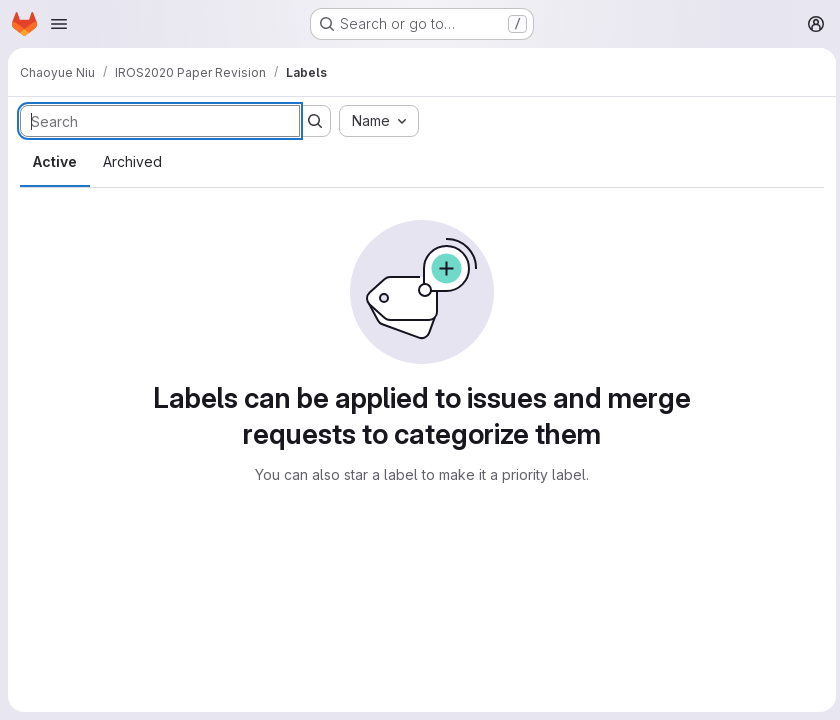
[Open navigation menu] (59, 24)
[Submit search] (315, 121)
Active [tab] (55, 161)
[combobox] (379, 121)
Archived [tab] (132, 161)
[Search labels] (160, 121)
